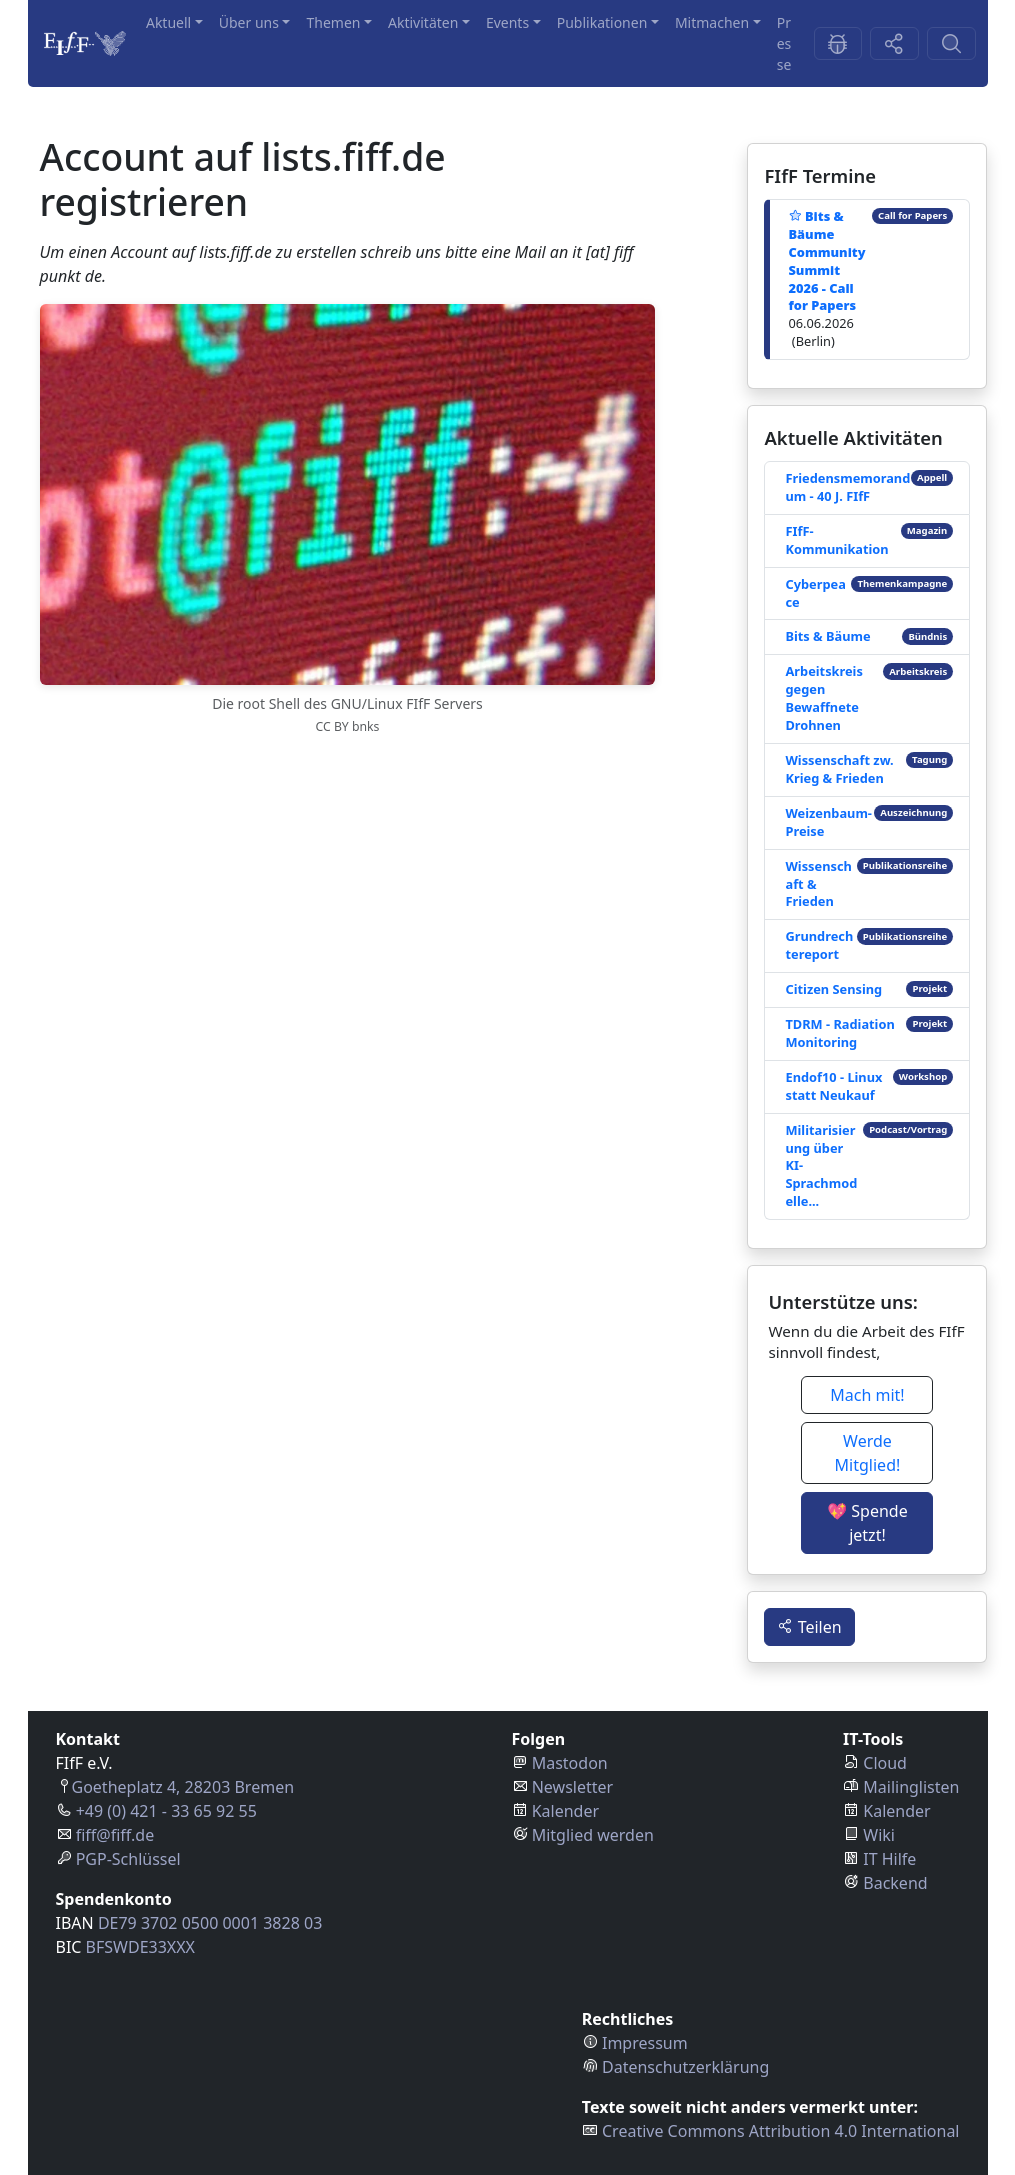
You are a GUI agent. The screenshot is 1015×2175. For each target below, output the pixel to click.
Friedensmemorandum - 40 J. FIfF (847, 487)
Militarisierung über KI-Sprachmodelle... (821, 1166)
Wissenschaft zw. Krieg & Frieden (839, 769)
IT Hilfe (889, 1859)
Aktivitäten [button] (423, 22)
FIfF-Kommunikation (836, 540)
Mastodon (570, 1763)
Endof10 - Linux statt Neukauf (833, 1086)
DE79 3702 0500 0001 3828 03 (210, 1923)
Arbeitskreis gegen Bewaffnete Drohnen (823, 698)
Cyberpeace (815, 593)
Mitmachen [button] (712, 22)
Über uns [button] (249, 22)
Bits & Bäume (827, 636)
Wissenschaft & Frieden (818, 884)
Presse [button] (784, 43)
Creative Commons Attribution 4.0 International (781, 2131)
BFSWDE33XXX (140, 1947)
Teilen (809, 1627)
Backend (895, 1883)
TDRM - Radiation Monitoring (839, 1033)
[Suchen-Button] (951, 43)
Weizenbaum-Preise (828, 822)
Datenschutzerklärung (685, 2067)
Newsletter (572, 1787)
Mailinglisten (911, 1787)
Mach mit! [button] (867, 1395)
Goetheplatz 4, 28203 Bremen (183, 1787)
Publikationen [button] (602, 22)
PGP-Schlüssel (128, 1859)
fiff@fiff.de (115, 1835)
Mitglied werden (593, 1835)
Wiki (879, 1835)
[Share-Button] (894, 43)
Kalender (565, 1811)
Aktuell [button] (168, 22)
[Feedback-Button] (838, 43)
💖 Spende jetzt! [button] (867, 1523)
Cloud (885, 1763)
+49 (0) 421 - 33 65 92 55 (166, 1811)
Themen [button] (333, 22)
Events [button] (507, 22)
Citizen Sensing (833, 989)
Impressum (645, 2043)
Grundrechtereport (819, 945)
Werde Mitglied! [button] (868, 1453)
